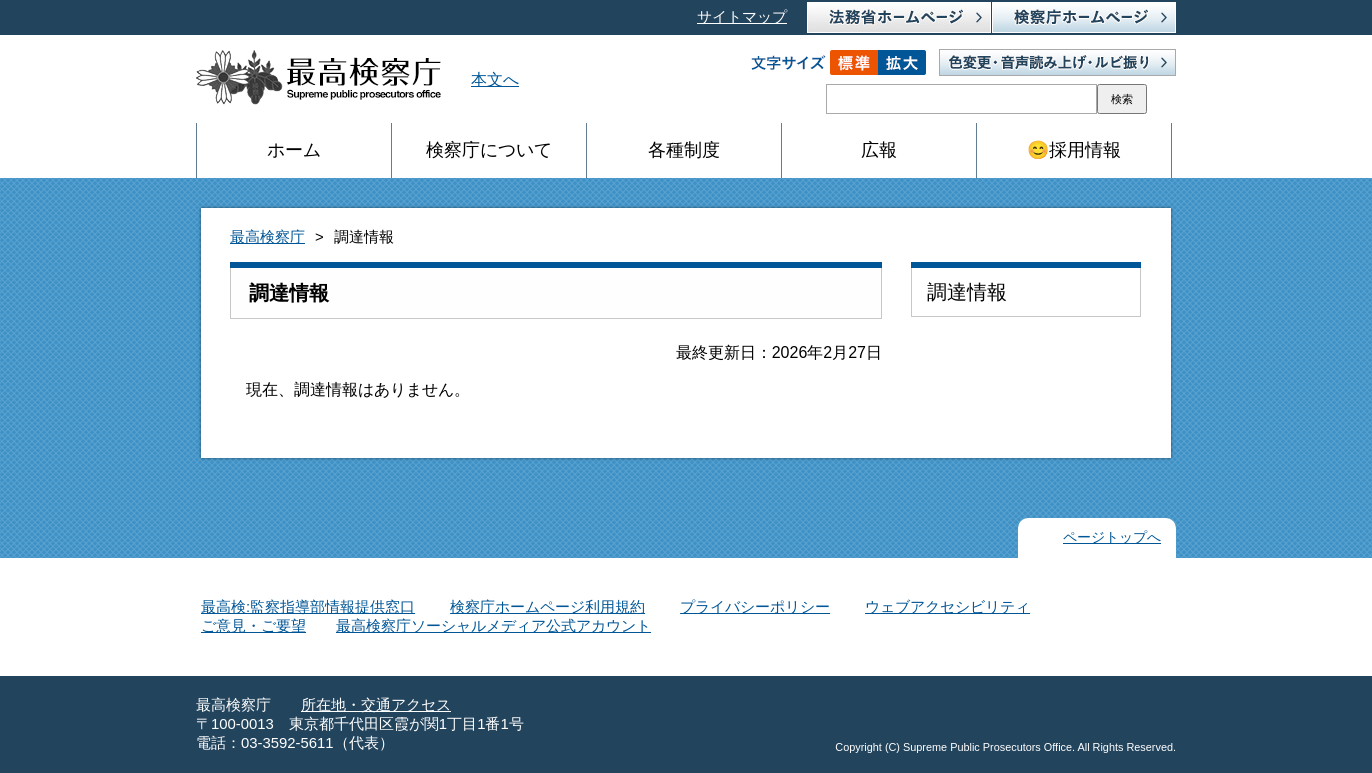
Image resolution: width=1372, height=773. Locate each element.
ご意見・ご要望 (253, 626)
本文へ (495, 79)
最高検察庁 (267, 237)
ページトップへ (1112, 537)
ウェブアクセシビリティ (947, 607)
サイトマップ (742, 17)
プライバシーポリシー (755, 607)
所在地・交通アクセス (376, 705)
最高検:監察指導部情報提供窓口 (308, 607)
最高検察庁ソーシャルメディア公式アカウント (493, 626)
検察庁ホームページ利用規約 (547, 607)
